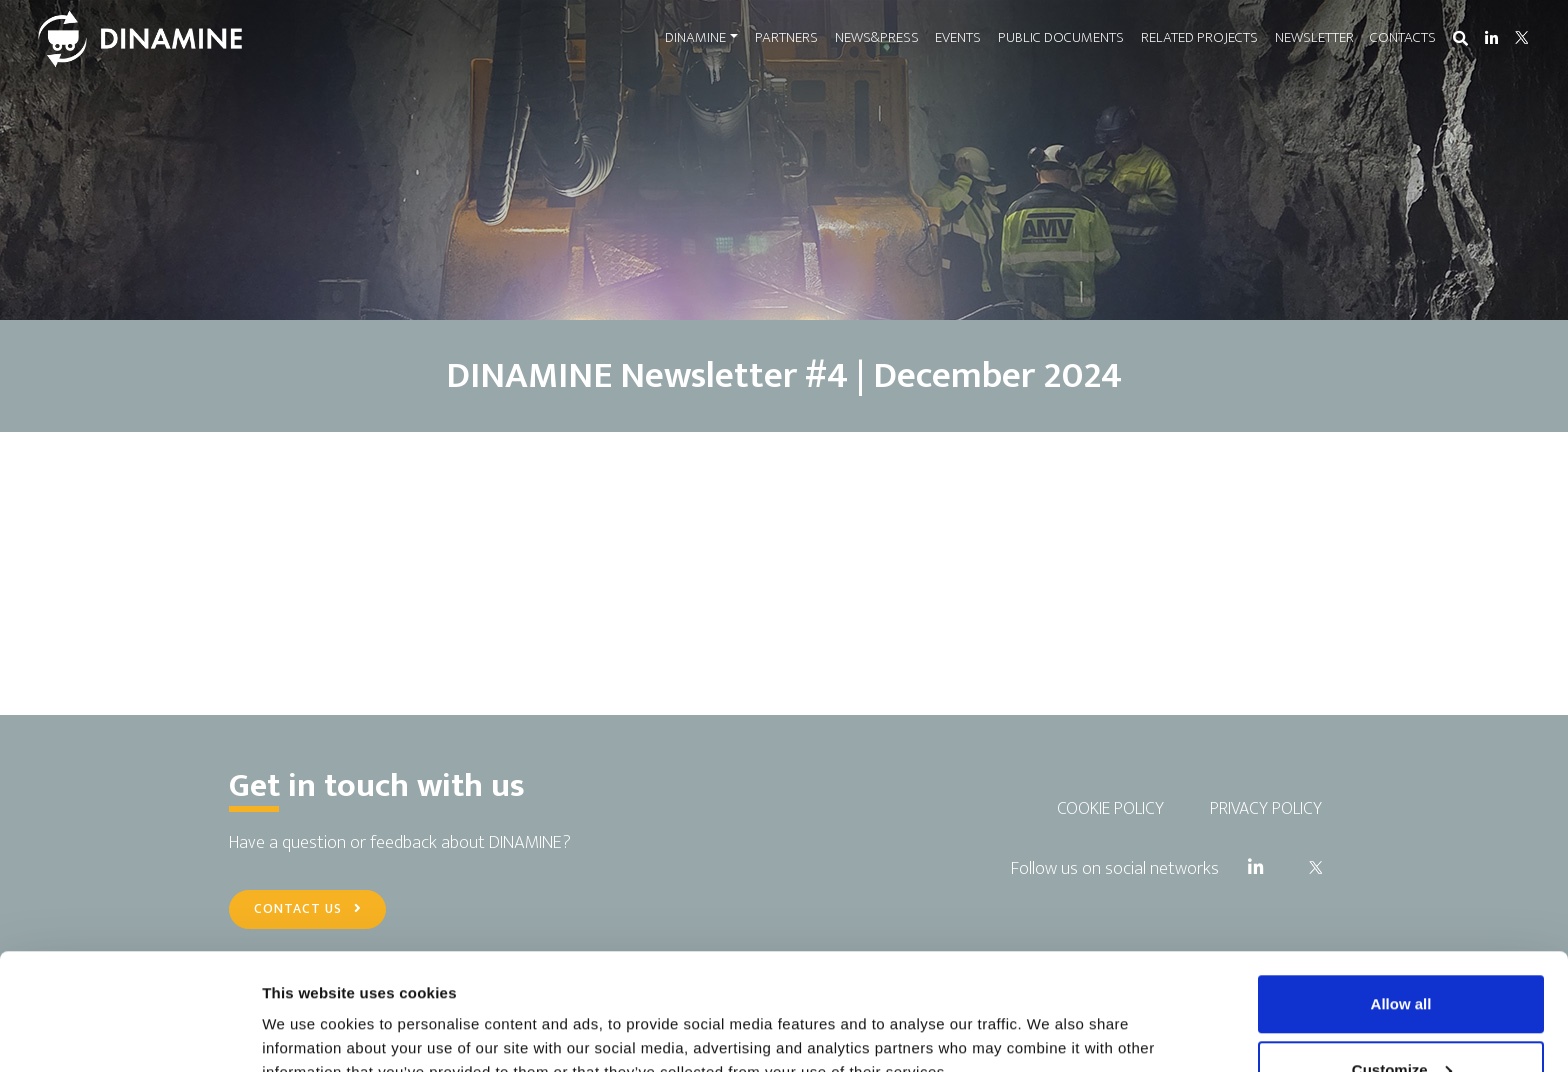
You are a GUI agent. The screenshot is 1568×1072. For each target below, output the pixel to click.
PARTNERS (786, 37)
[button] (1460, 39)
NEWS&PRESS (877, 37)
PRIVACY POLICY (1266, 808)
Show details (308, 1010)
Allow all (1401, 887)
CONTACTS (1403, 37)
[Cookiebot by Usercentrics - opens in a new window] (129, 1033)
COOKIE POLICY (1110, 808)
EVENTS (958, 37)
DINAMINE (695, 37)
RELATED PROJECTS (1199, 37)
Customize (1402, 953)
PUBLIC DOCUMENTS (1061, 37)
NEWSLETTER (1314, 37)
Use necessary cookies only (1401, 1018)
